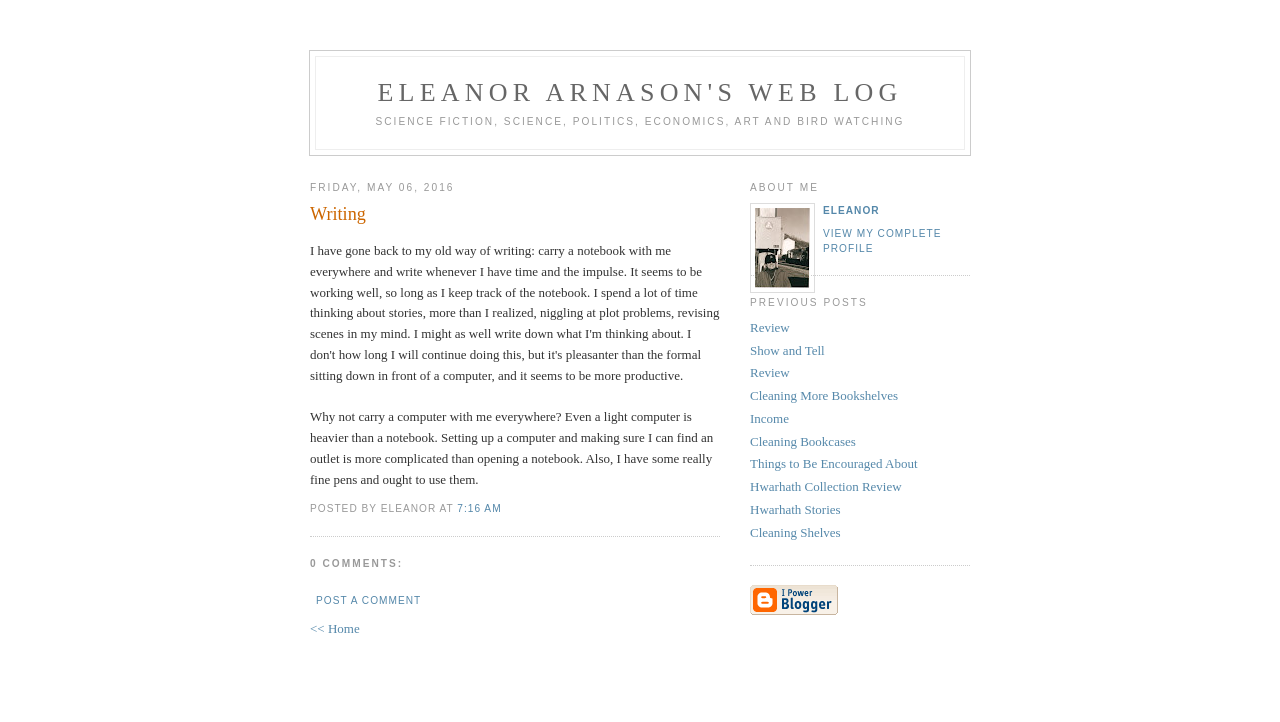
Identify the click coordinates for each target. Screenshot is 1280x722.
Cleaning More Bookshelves (824, 395)
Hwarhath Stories (795, 509)
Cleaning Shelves (795, 532)
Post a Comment (368, 600)
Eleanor (851, 210)
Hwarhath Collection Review (826, 486)
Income (769, 418)
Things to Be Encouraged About (834, 463)
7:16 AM (479, 508)
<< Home (335, 628)
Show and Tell (787, 350)
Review (770, 327)
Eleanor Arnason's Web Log (640, 92)
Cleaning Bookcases (803, 441)
